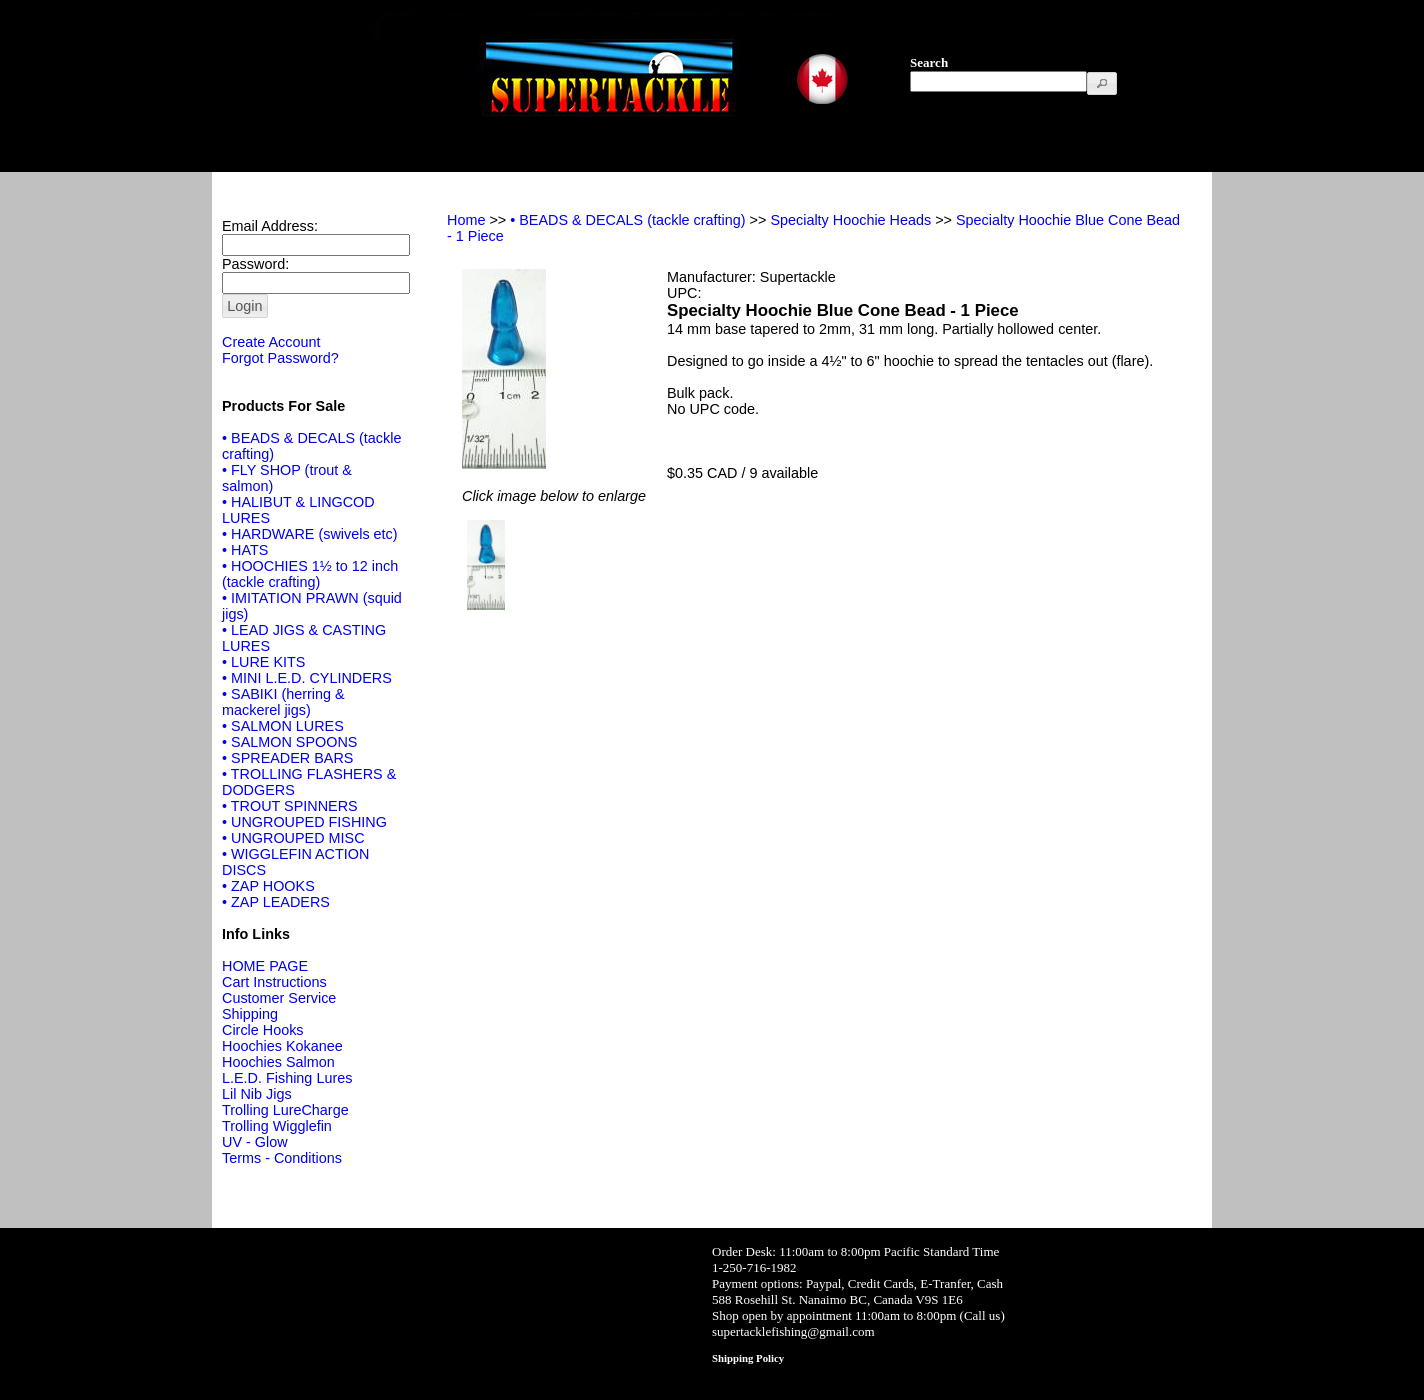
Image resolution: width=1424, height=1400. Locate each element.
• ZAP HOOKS (268, 886)
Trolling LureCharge (285, 1110)
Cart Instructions (274, 982)
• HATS (245, 550)
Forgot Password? (280, 358)
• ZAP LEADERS (276, 902)
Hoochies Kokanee (282, 1046)
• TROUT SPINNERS (290, 806)
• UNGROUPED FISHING (304, 822)
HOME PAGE (265, 966)
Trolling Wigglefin (277, 1126)
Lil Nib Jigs (257, 1094)
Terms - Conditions (282, 1158)
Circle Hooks (263, 1030)
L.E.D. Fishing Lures (287, 1078)
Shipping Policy (748, 1358)
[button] (1102, 83)
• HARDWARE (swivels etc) (310, 534)
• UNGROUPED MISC (293, 838)
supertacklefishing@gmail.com (793, 1331)
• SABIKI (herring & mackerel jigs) (283, 702)
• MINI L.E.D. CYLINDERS (307, 678)
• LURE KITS (263, 662)
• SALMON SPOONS (289, 742)
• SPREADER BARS (287, 758)
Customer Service (279, 998)
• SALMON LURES (283, 726)
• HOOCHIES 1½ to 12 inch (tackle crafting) (310, 574)
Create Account (271, 342)
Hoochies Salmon (278, 1062)
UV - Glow (255, 1142)
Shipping (250, 1014)
